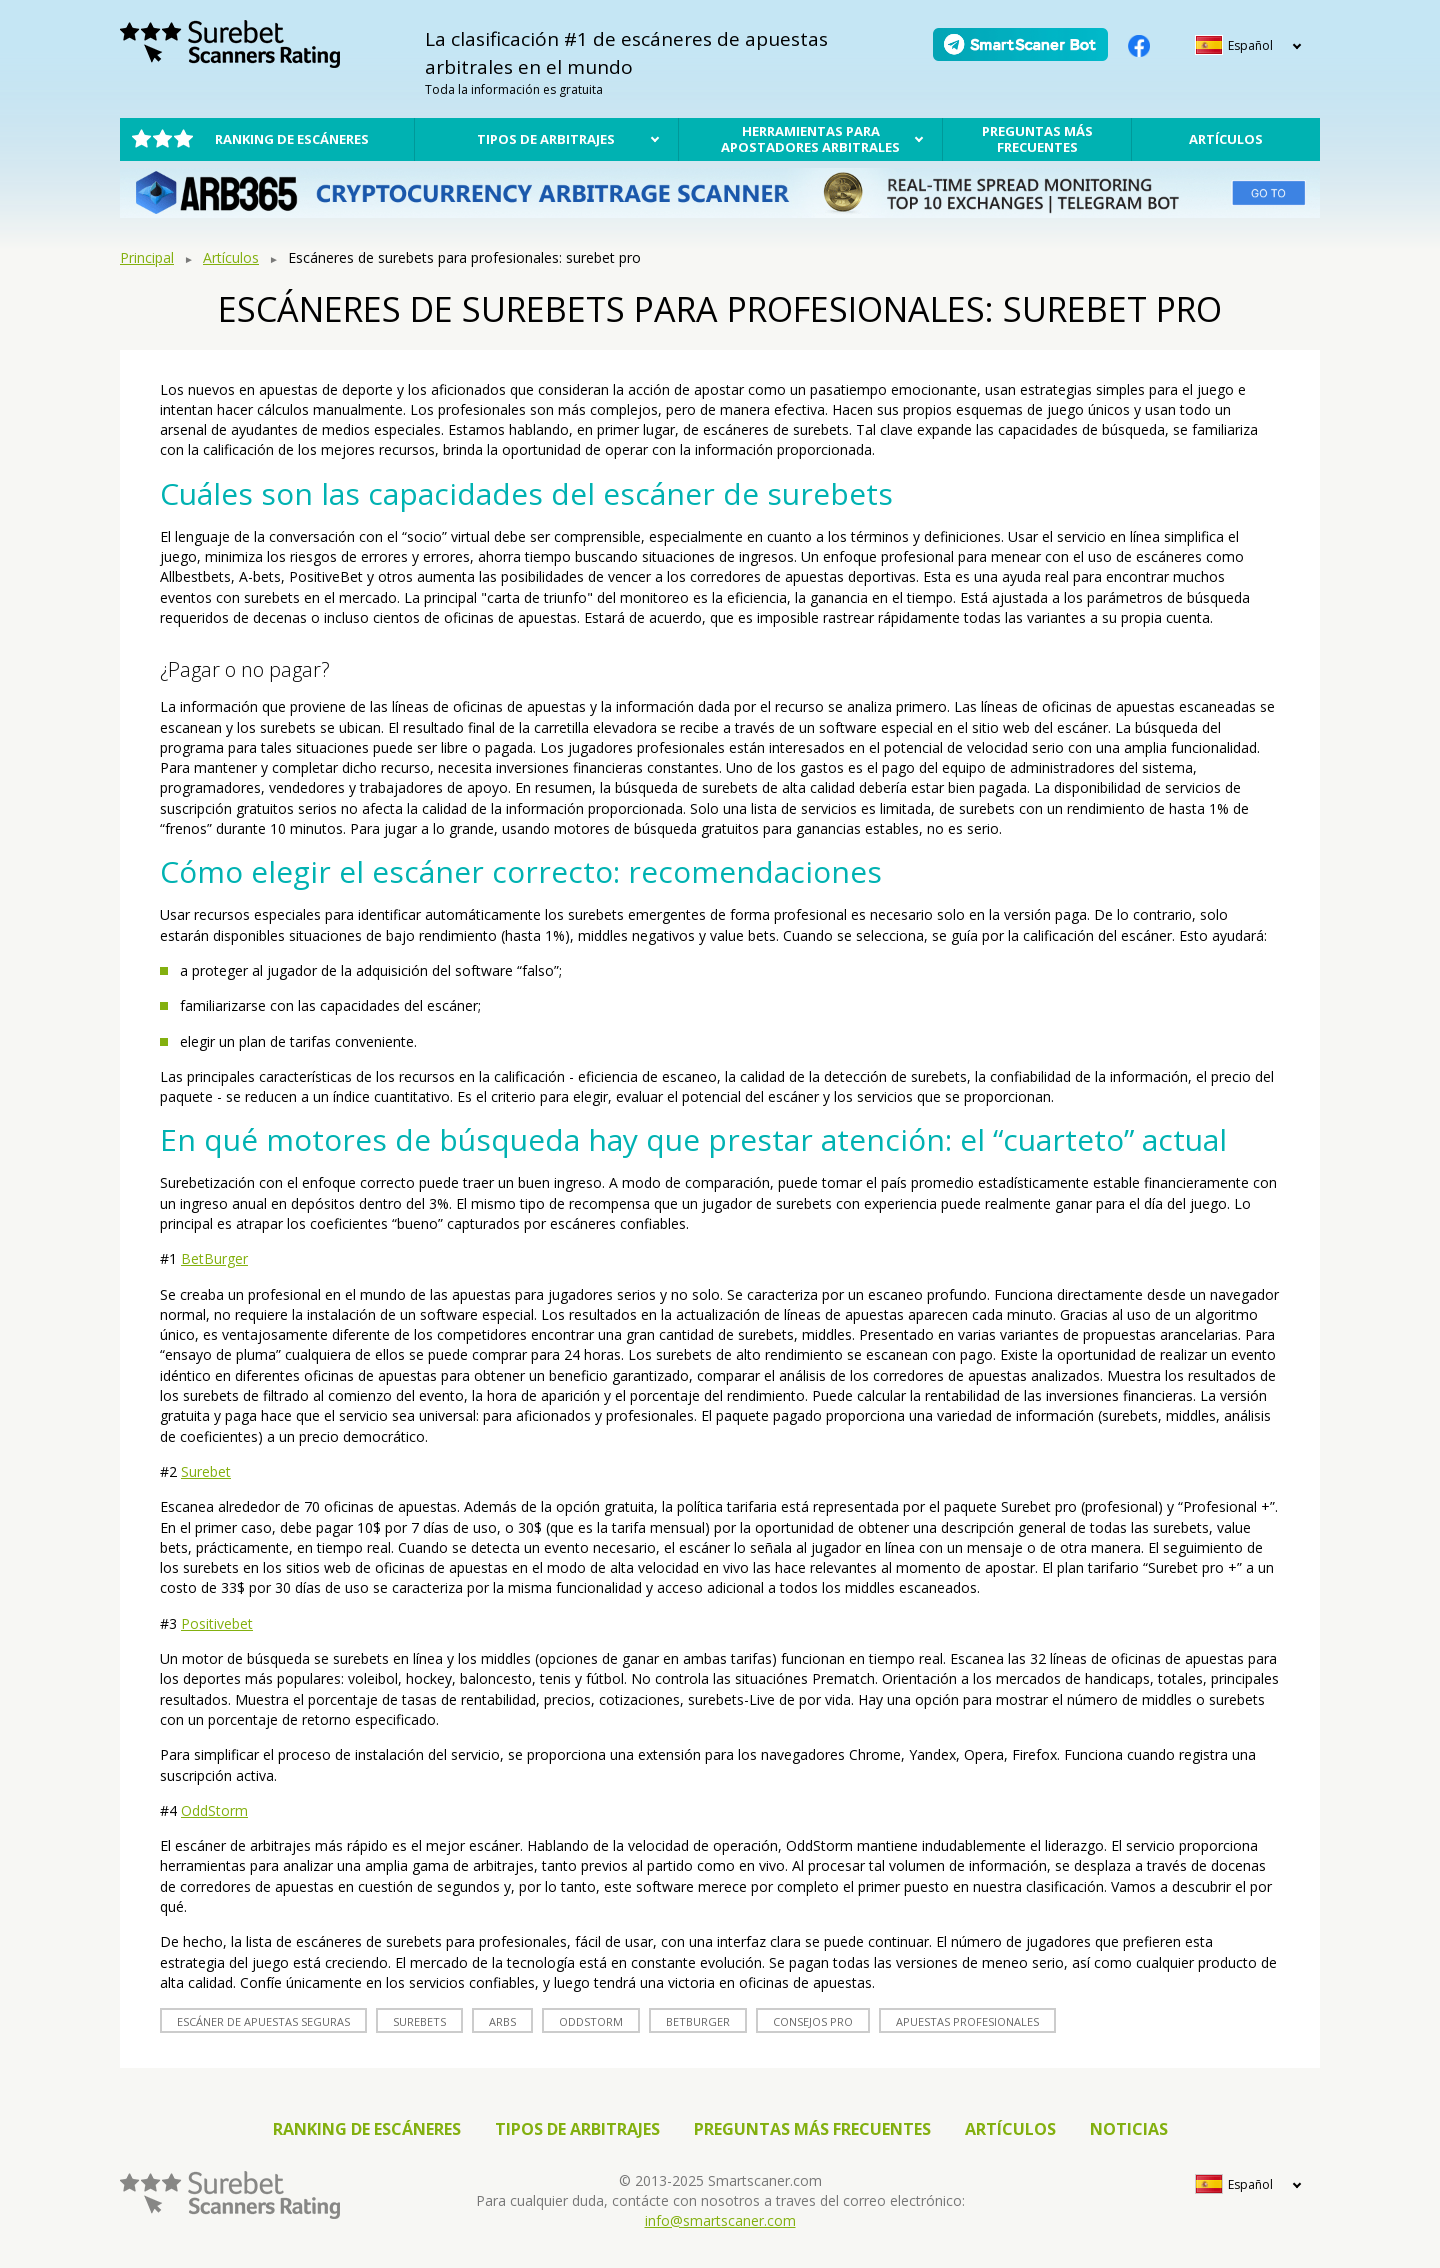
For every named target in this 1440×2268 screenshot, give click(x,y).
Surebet (206, 1471)
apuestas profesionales (967, 2021)
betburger (698, 2021)
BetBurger (214, 1258)
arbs (502, 2021)
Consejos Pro (813, 2021)
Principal (147, 257)
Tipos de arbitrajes (546, 139)
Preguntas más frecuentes (1037, 139)
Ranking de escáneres (292, 139)
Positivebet (217, 1623)
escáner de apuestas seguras (263, 2021)
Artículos (1226, 139)
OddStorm (214, 1810)
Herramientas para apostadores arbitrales (810, 139)
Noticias (1129, 2129)
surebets (419, 2021)
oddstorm (591, 2021)
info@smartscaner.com (720, 2220)
